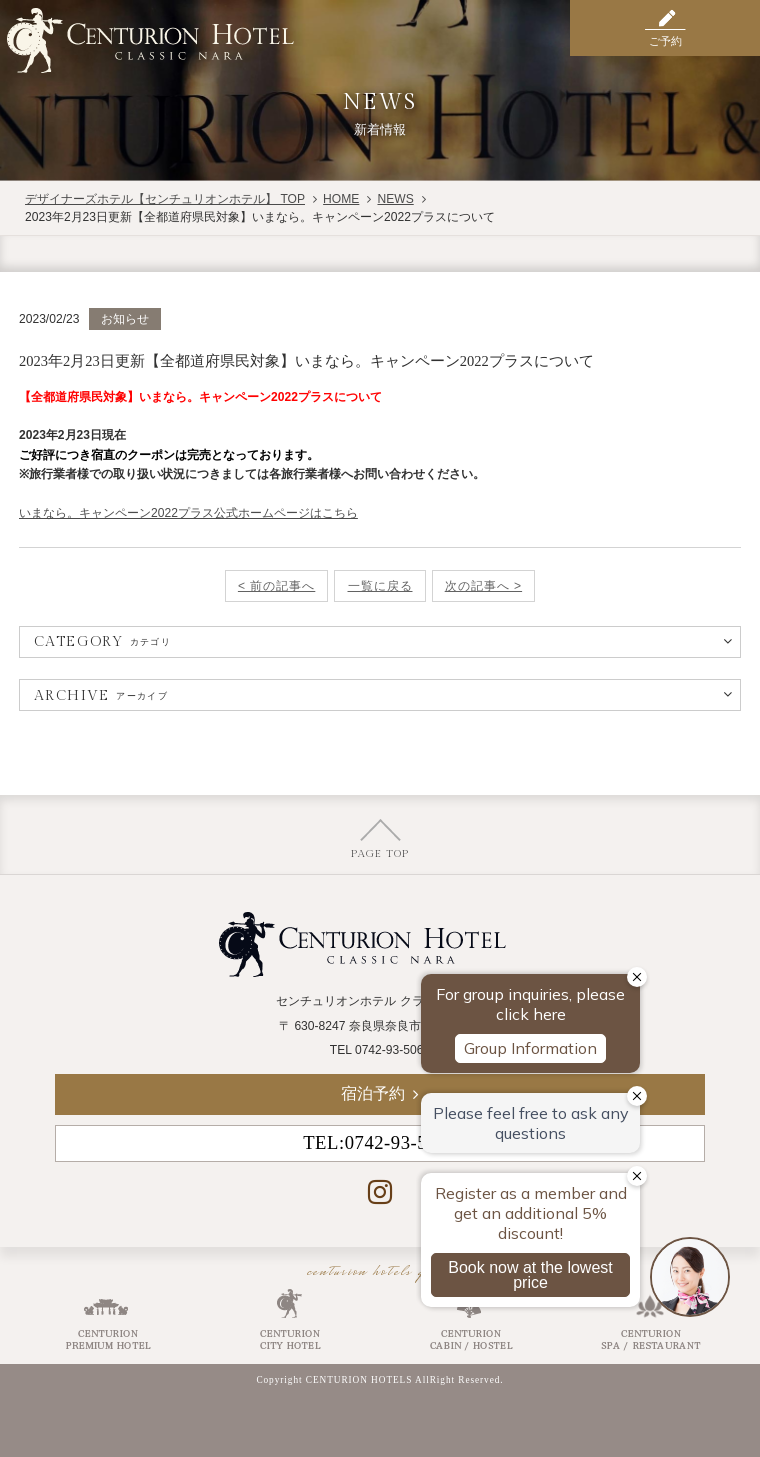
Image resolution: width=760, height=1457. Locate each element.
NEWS (395, 199)
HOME (341, 199)
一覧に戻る (380, 586)
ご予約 (665, 41)
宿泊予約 (373, 1093)
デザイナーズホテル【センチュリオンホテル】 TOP (165, 199)
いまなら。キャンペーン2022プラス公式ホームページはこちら (188, 513)
